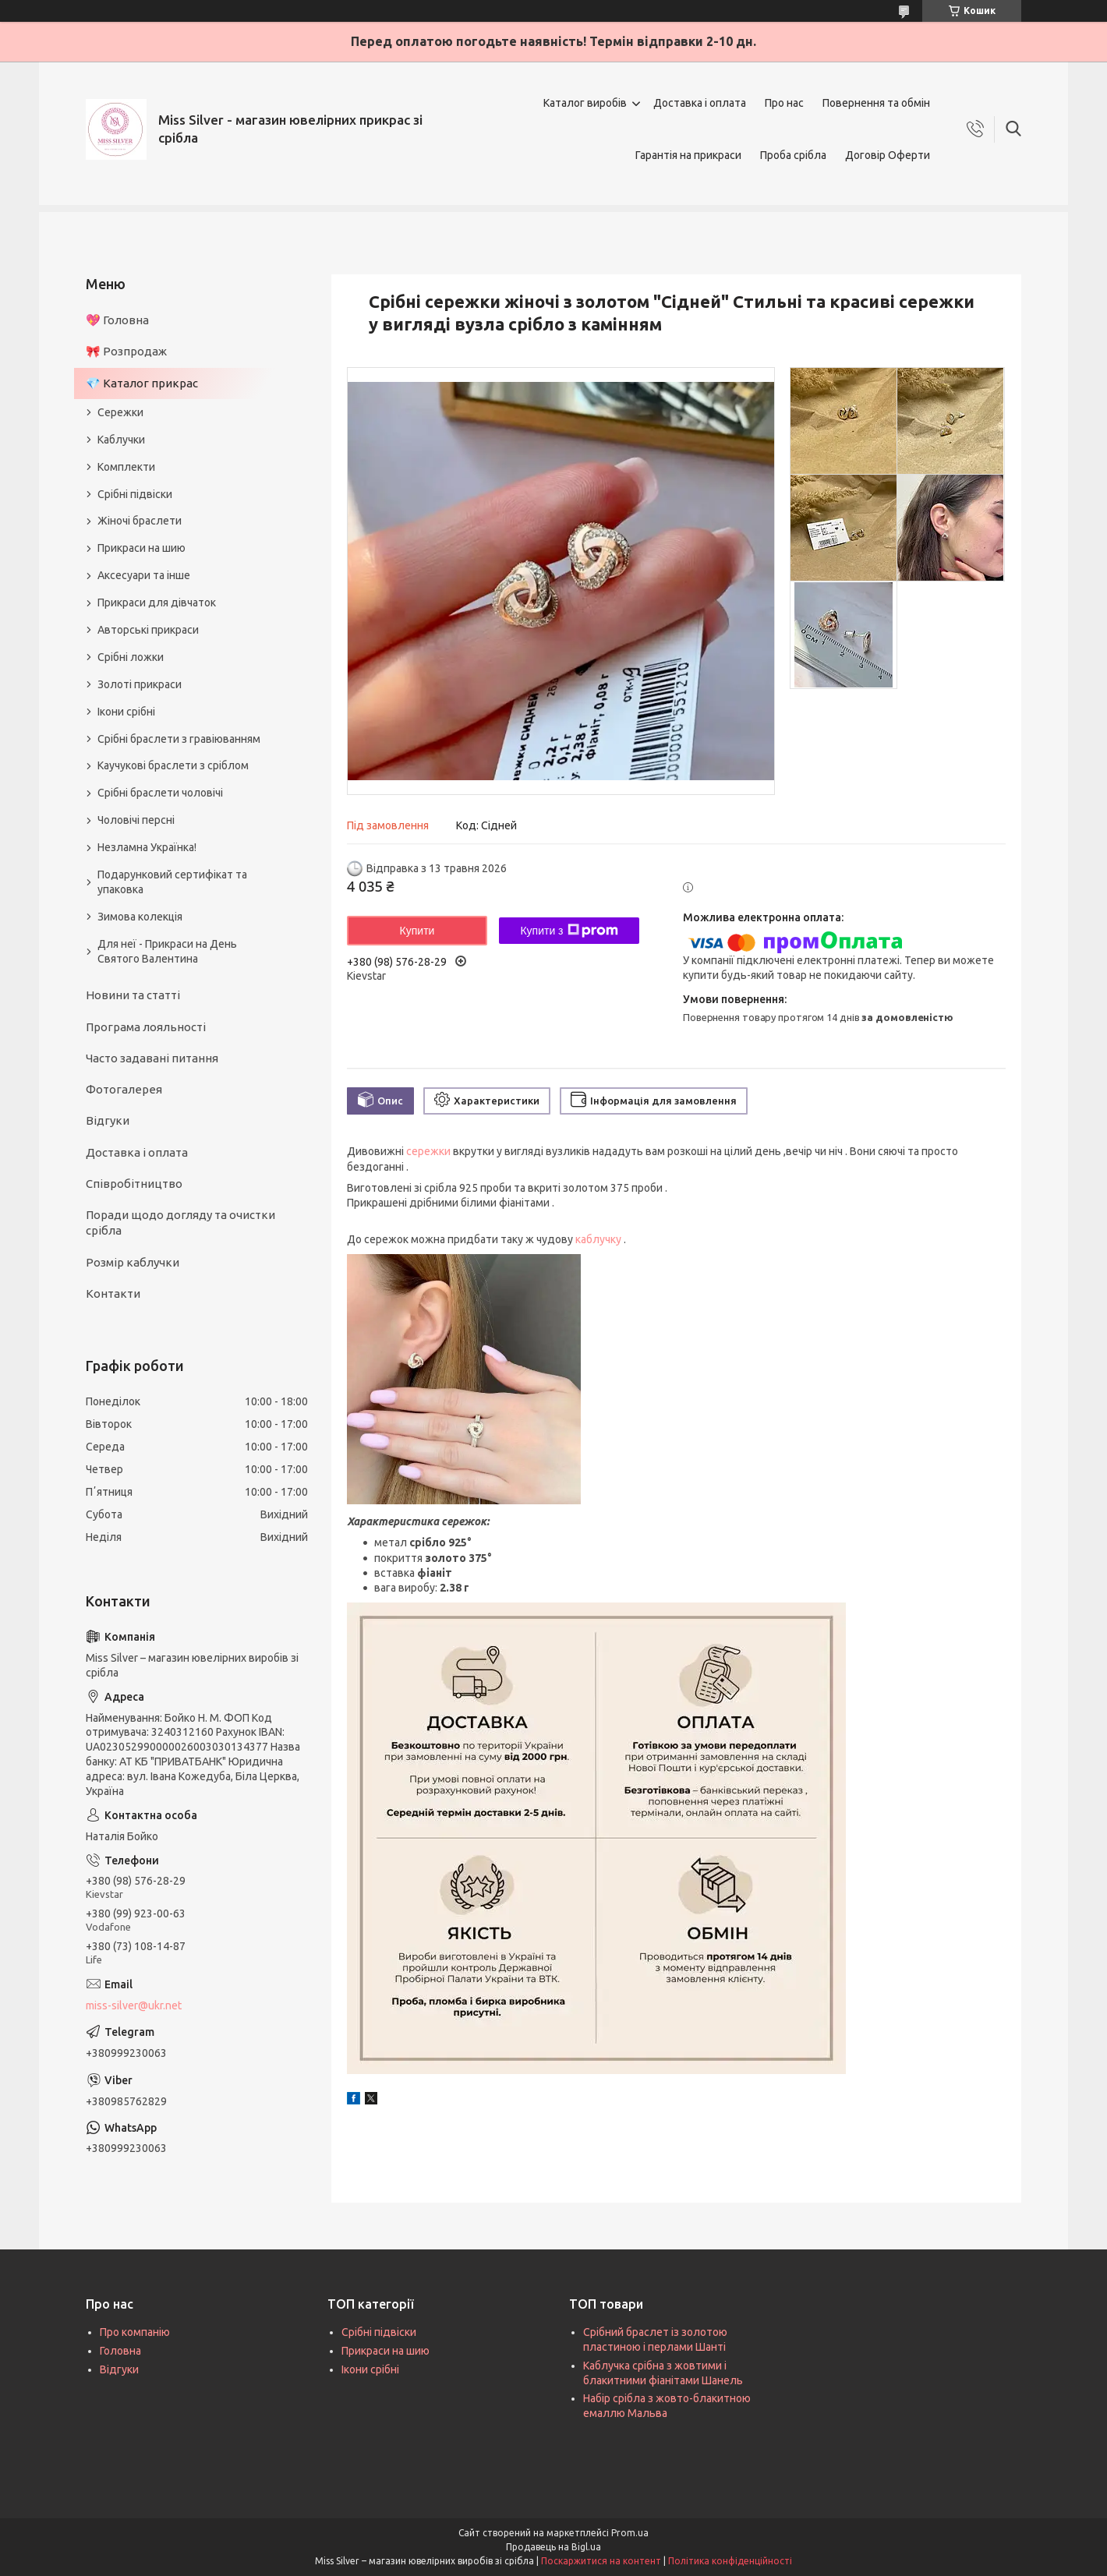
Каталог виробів (585, 103)
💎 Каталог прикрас (142, 383)
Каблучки (121, 439)
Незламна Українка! (146, 847)
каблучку (598, 1239)
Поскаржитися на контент (601, 2561)
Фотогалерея (124, 1089)
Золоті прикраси (139, 684)
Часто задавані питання (152, 1058)
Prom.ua (630, 2533)
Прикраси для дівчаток (156, 602)
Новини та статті (133, 995)
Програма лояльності (146, 1027)
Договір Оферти (887, 155)
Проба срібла (793, 155)
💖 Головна (117, 320)
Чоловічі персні (136, 820)
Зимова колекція (139, 916)
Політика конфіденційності (730, 2561)
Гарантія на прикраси (688, 155)
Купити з (568, 931)
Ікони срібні (126, 711)
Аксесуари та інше (143, 575)
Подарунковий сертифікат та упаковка (172, 882)
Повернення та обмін (876, 103)
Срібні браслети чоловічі (160, 792)
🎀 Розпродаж (126, 351)
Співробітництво (134, 1183)
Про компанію (135, 2332)
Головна (120, 2351)
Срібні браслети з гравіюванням (178, 739)
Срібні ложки (130, 657)
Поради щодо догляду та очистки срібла (180, 1222)
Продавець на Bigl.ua (553, 2547)
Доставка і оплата (699, 103)
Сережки (120, 412)
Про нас (784, 103)
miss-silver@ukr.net (134, 2005)
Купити (417, 930)
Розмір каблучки (132, 1262)
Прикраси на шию (141, 548)
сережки (428, 1151)
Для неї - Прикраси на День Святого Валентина (167, 951)
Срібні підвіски (134, 494)
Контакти (113, 1293)
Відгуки (107, 1120)
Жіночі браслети (139, 520)
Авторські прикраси (148, 630)
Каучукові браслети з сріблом (173, 765)
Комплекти (126, 467)
